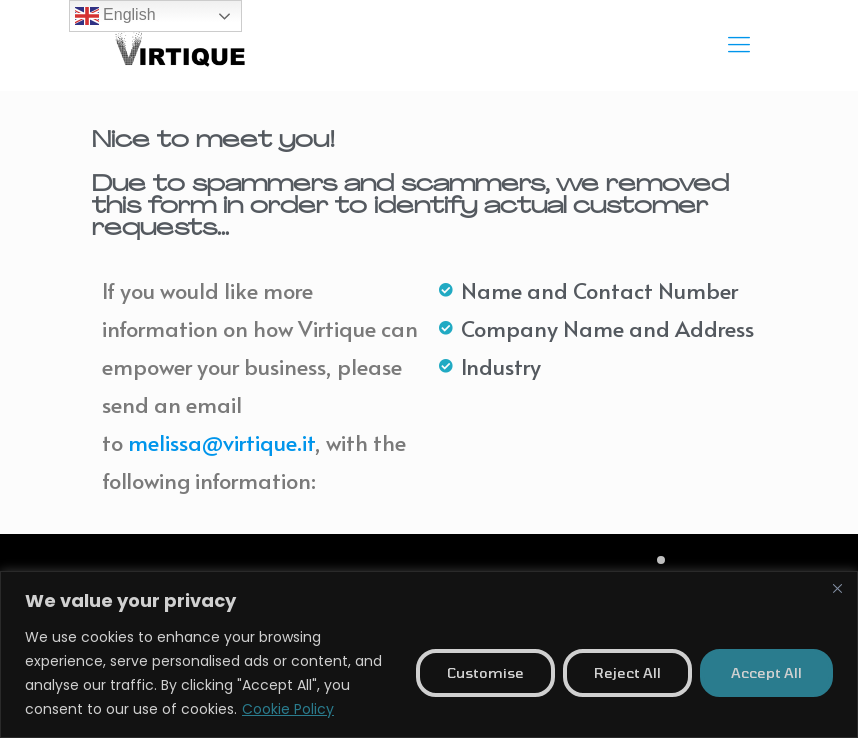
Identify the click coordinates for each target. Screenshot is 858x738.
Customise (485, 672)
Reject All (627, 672)
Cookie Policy (288, 709)
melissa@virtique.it (221, 442)
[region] (429, 654)
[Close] (837, 588)
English (115, 16)
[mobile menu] (739, 45)
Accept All (766, 672)
